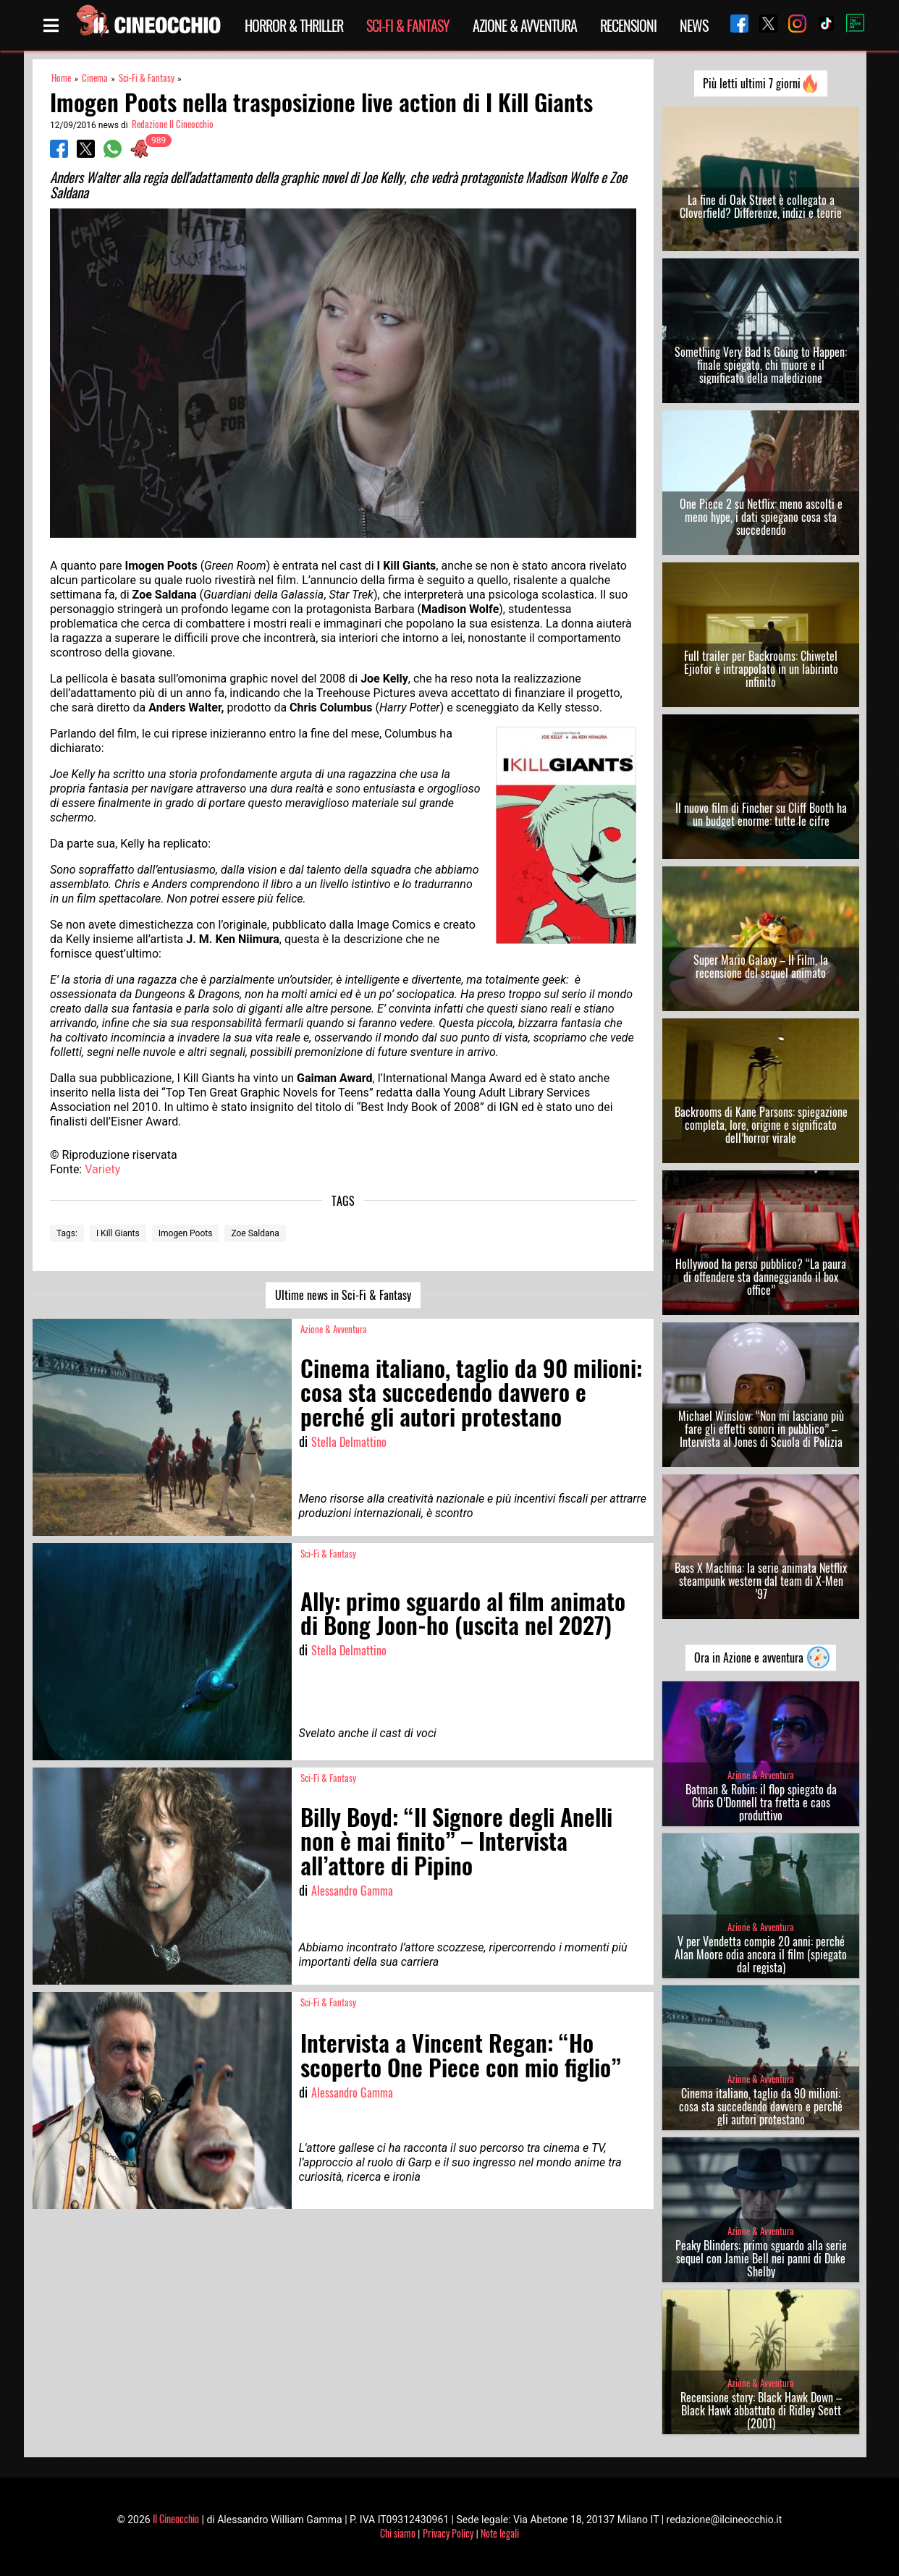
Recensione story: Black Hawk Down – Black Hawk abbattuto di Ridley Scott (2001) (761, 2410)
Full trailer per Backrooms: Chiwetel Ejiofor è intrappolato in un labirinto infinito (761, 669)
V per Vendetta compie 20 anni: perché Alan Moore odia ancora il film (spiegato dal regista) (761, 1954)
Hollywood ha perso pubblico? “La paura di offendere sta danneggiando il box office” (760, 1276)
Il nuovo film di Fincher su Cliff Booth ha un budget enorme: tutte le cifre (761, 814)
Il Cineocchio (176, 2518)
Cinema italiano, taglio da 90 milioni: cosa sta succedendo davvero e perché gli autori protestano (761, 2106)
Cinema (95, 78)
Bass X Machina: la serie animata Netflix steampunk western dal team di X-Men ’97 (761, 1580)
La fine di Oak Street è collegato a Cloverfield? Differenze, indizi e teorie (761, 206)
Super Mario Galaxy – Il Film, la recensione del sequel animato (760, 966)
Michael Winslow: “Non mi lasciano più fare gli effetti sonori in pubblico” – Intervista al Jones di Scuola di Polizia (761, 1428)
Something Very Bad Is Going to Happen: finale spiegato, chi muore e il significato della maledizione (761, 365)
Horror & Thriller (294, 25)
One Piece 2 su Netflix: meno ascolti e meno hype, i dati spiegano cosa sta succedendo (761, 517)
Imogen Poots (186, 1233)
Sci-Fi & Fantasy (408, 25)
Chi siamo (397, 2533)
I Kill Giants (118, 1233)
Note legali (500, 2533)
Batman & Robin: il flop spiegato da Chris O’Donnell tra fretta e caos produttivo (761, 1802)
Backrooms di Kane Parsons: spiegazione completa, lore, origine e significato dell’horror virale (761, 1124)
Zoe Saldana (255, 1233)
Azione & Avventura (525, 25)
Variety (102, 1169)
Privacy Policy (448, 2533)
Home (61, 78)
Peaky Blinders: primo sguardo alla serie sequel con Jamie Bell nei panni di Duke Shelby (761, 2258)
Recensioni (628, 25)
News (694, 25)
